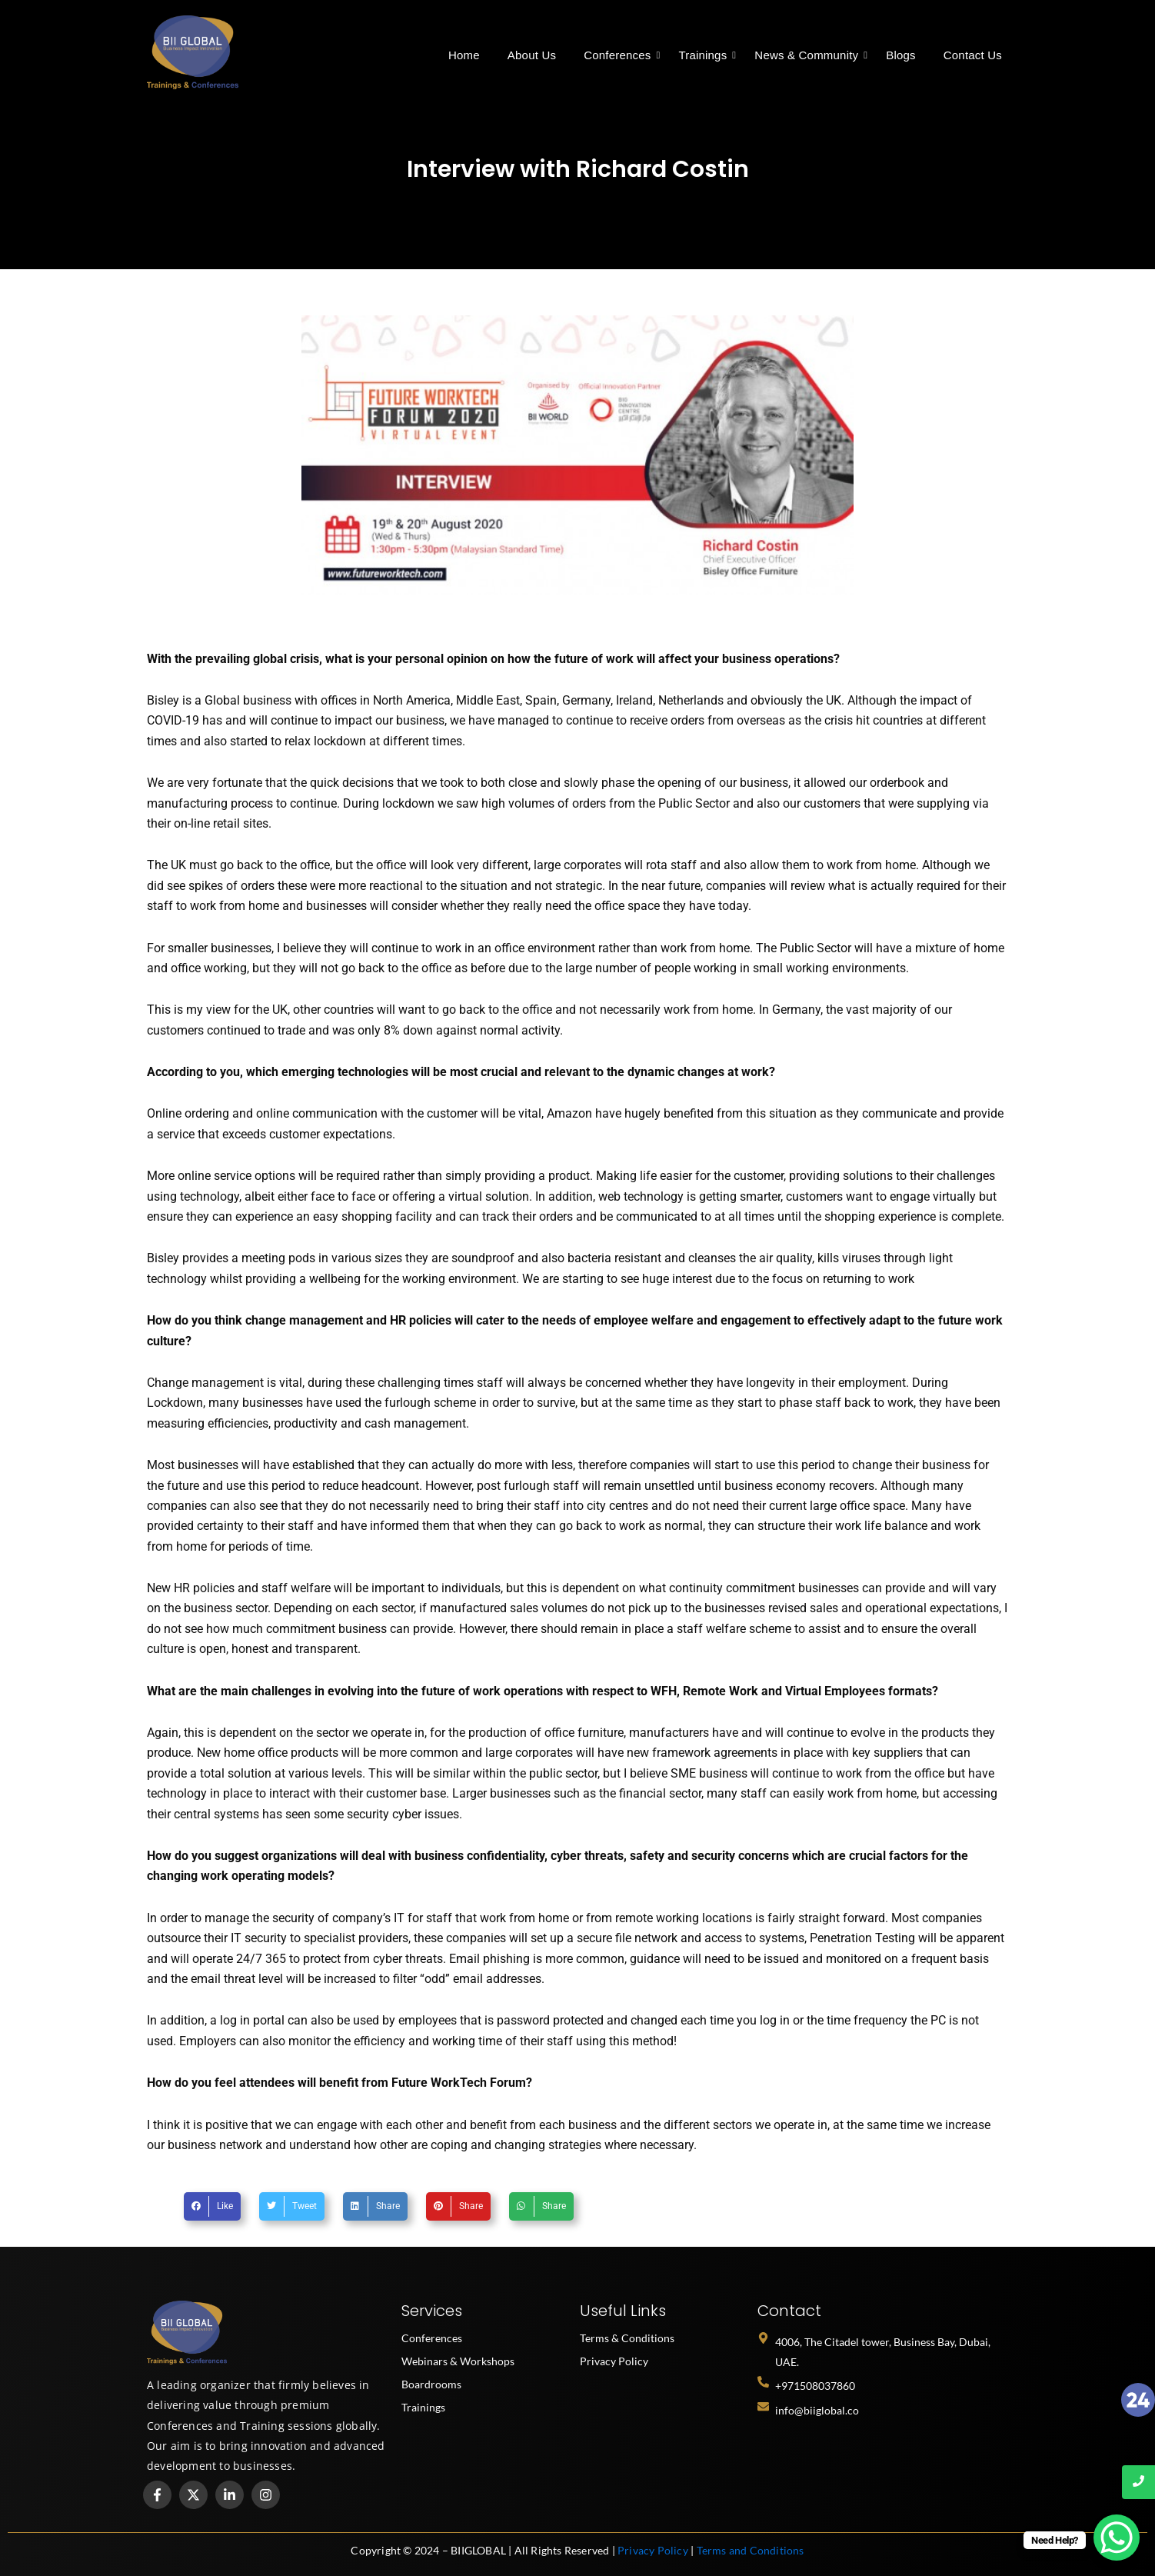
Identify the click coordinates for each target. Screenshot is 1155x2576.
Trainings (705, 55)
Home (464, 55)
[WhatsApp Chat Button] (1116, 2537)
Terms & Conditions (627, 2337)
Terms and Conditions (750, 2550)
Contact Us (973, 55)
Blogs (901, 55)
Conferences (620, 55)
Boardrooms (431, 2384)
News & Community (809, 55)
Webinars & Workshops (457, 2361)
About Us (532, 55)
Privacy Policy (614, 2361)
